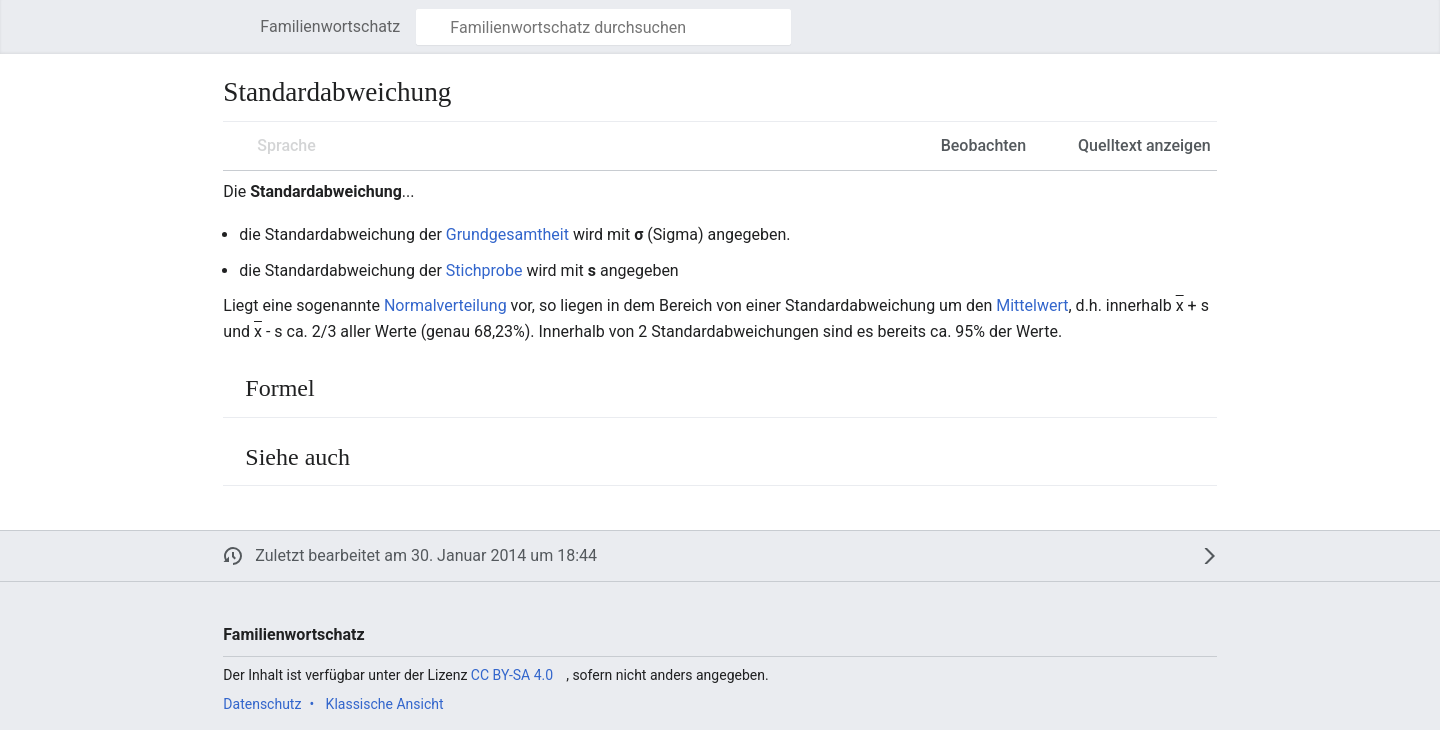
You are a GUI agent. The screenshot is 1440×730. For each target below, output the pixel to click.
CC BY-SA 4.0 (512, 675)
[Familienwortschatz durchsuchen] (603, 27)
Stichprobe (484, 270)
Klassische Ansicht (385, 704)
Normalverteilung (445, 305)
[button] (233, 27)
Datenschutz (262, 704)
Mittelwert (1032, 305)
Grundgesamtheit (507, 234)
